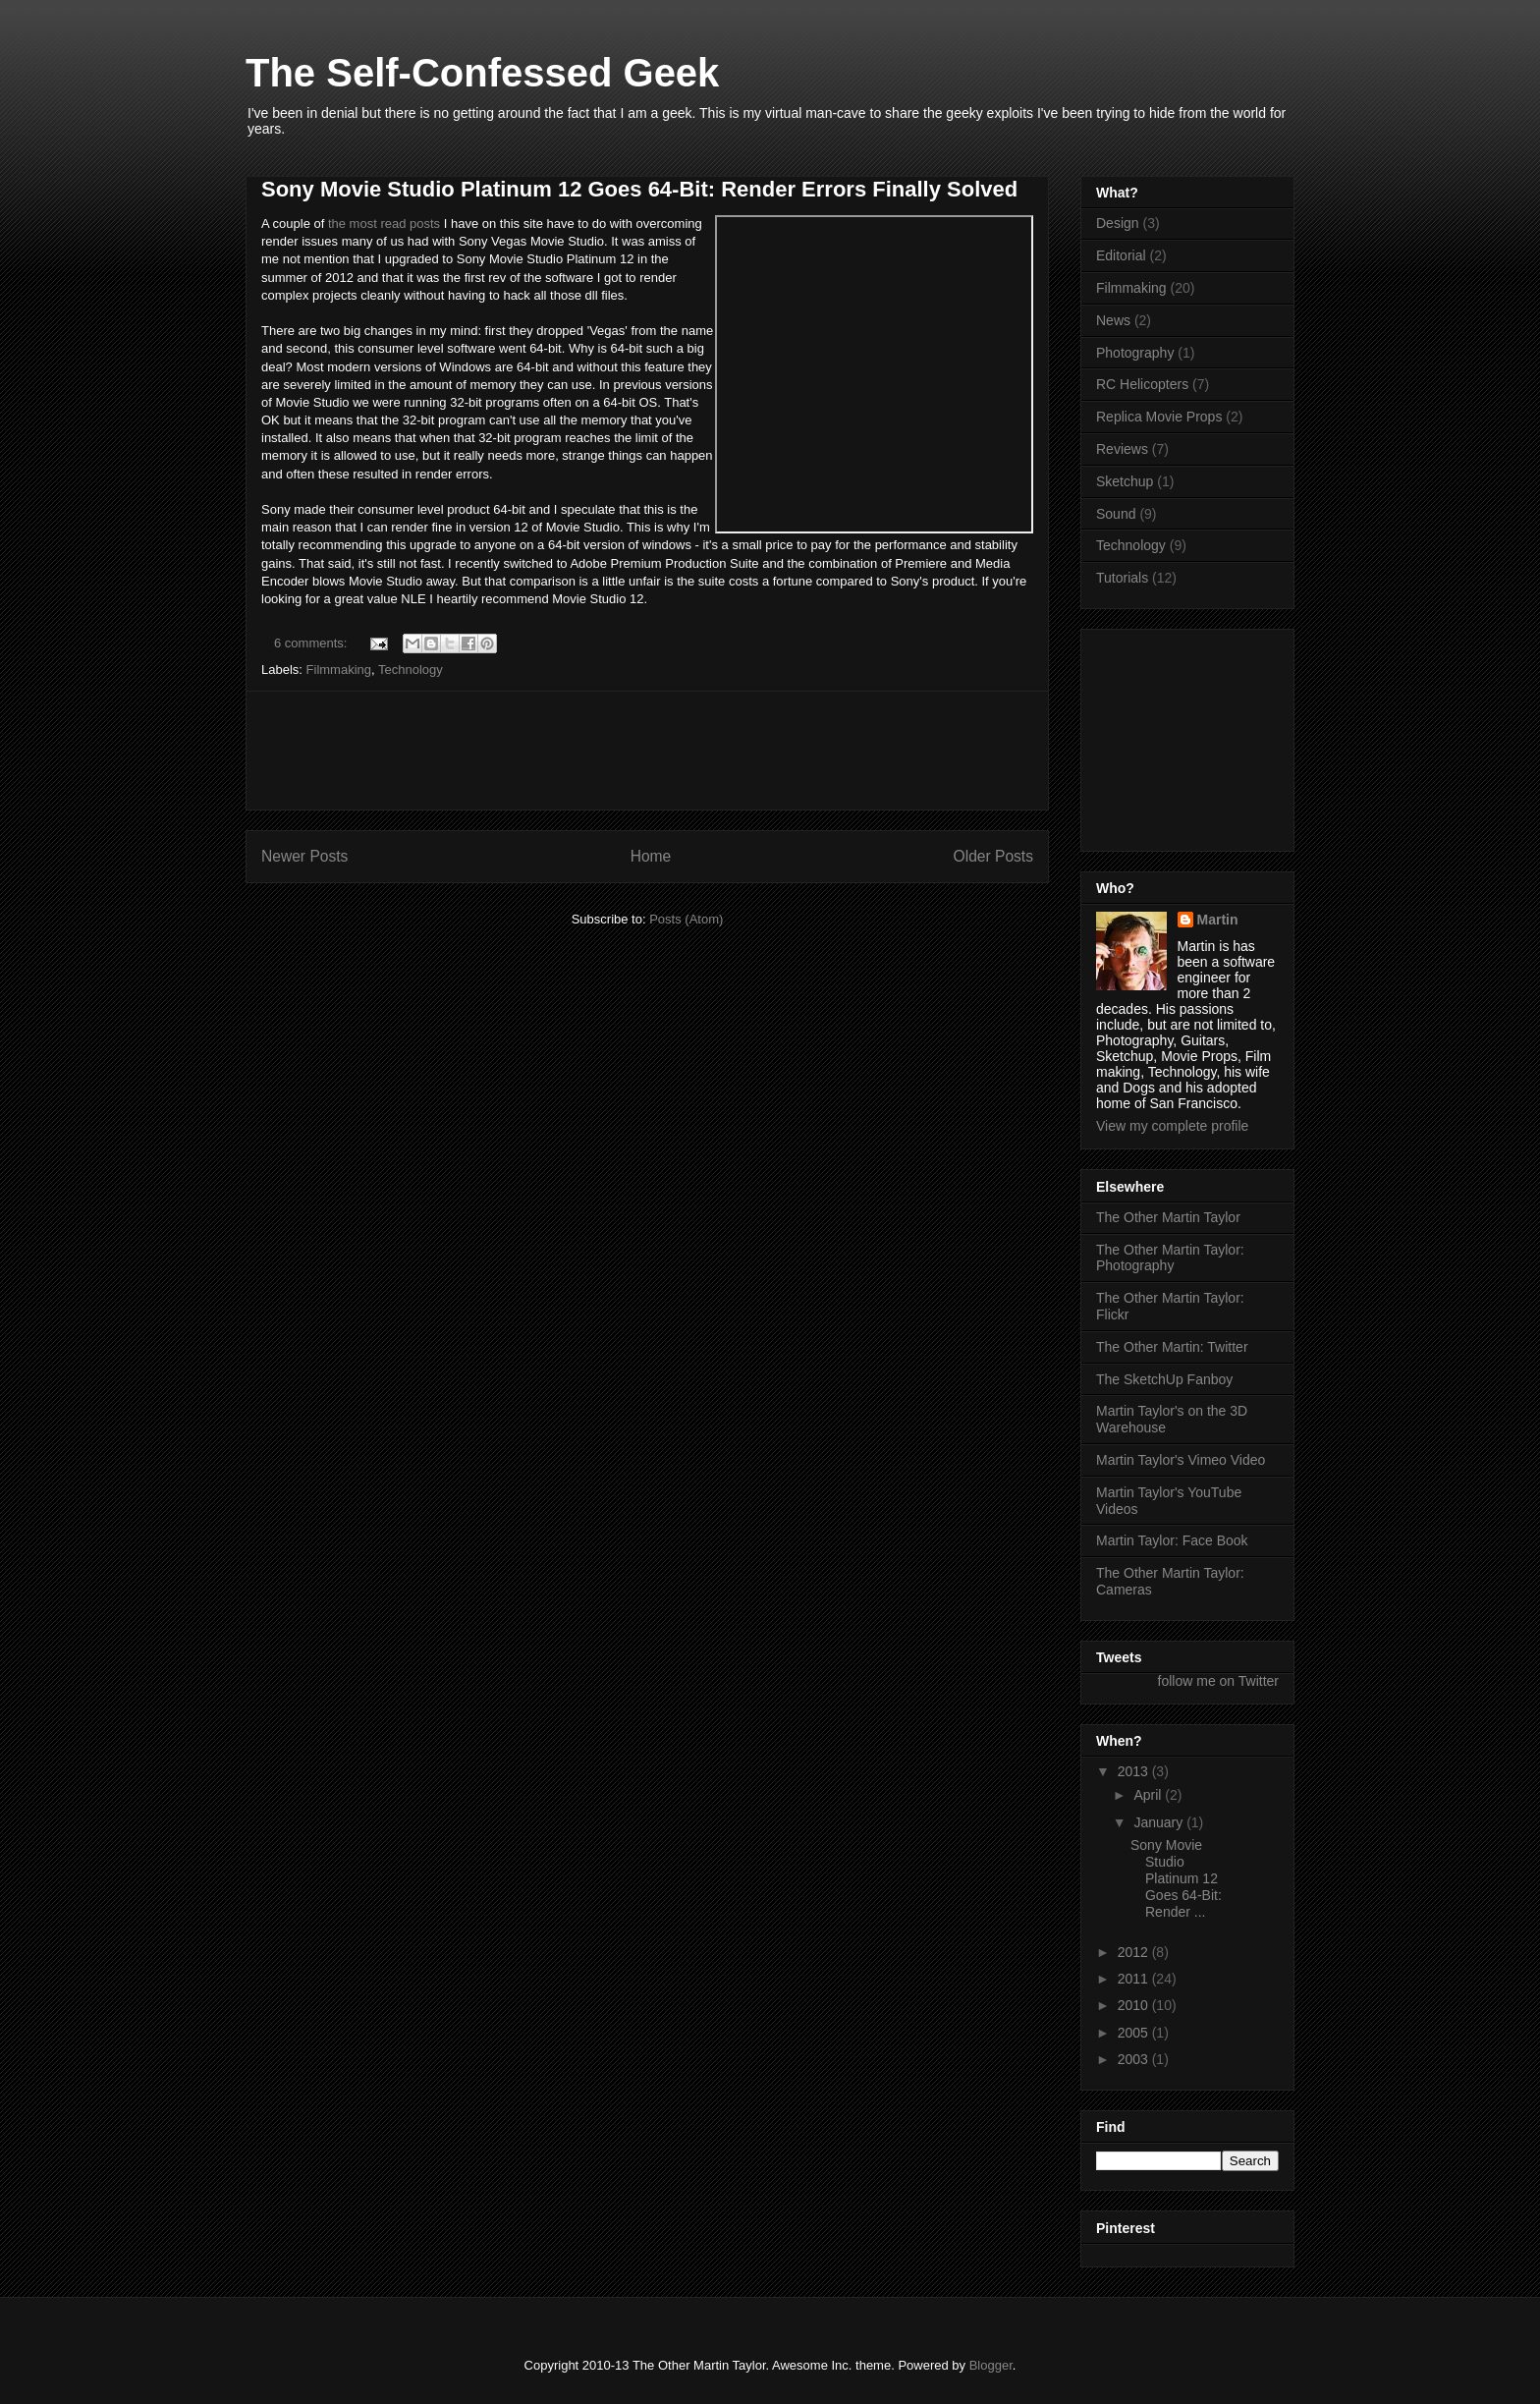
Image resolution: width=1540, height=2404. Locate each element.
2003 (1135, 2059)
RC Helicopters (1142, 384)
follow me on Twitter (1218, 1681)
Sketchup (1124, 481)
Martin (1217, 919)
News (1113, 320)
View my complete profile (1172, 1126)
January (1159, 1822)
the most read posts (382, 223)
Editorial (1121, 255)
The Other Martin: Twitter (1172, 1347)
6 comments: (312, 643)
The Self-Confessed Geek (482, 72)
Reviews (1122, 449)
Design (1117, 223)
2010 (1135, 2005)
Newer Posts (304, 856)
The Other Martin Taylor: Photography (1170, 1258)
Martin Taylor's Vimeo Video (1180, 1460)
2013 (1135, 1771)
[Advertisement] (647, 750)
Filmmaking (338, 669)
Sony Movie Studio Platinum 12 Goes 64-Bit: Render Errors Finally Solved (639, 189)
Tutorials (1122, 578)
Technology (410, 669)
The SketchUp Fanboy (1164, 1379)
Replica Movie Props (1159, 416)
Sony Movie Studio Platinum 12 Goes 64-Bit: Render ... (1176, 1878)
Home (651, 856)
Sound (1115, 514)
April (1149, 1795)
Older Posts (993, 856)
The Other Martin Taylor (1168, 1217)
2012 (1135, 1952)
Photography (1135, 353)
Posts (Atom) (686, 919)
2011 (1135, 1978)
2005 (1135, 2033)
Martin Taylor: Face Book (1172, 1540)
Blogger (991, 2365)
